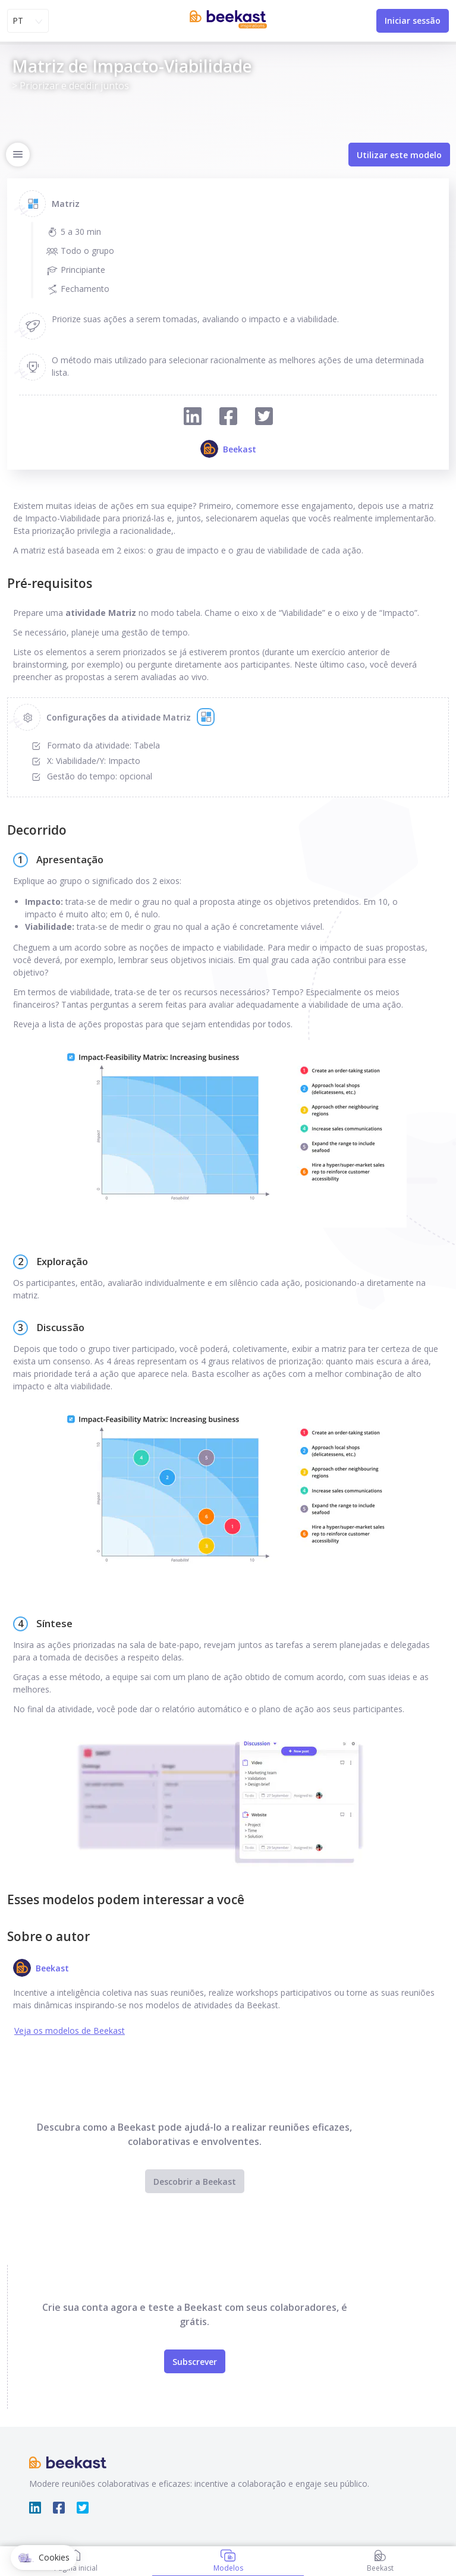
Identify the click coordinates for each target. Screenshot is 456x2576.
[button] (44, 2557)
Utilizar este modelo (399, 155)
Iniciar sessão (413, 20)
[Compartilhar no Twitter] (264, 417)
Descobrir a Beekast (194, 2181)
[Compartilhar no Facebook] (228, 417)
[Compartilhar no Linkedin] (193, 417)
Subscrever (194, 2361)
